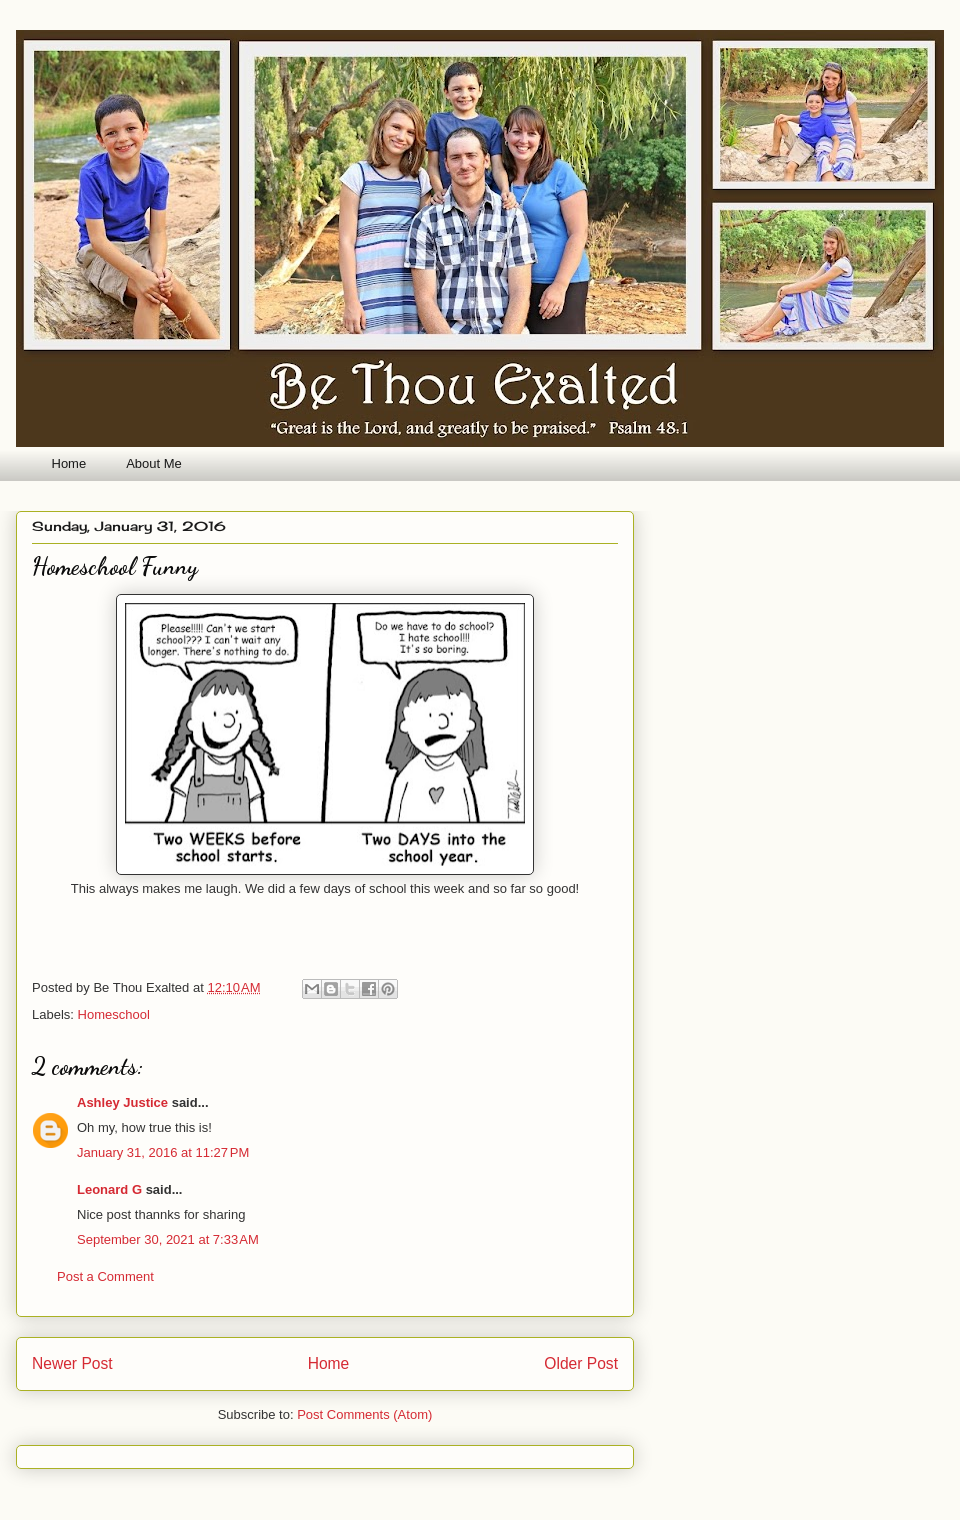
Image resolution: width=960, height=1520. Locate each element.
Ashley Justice (122, 1102)
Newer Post (72, 1363)
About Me (154, 463)
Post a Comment (105, 1276)
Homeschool (114, 1014)
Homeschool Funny (115, 566)
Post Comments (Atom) (364, 1414)
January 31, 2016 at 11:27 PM (163, 1152)
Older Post (581, 1363)
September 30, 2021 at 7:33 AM (168, 1239)
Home (69, 463)
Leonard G (109, 1189)
